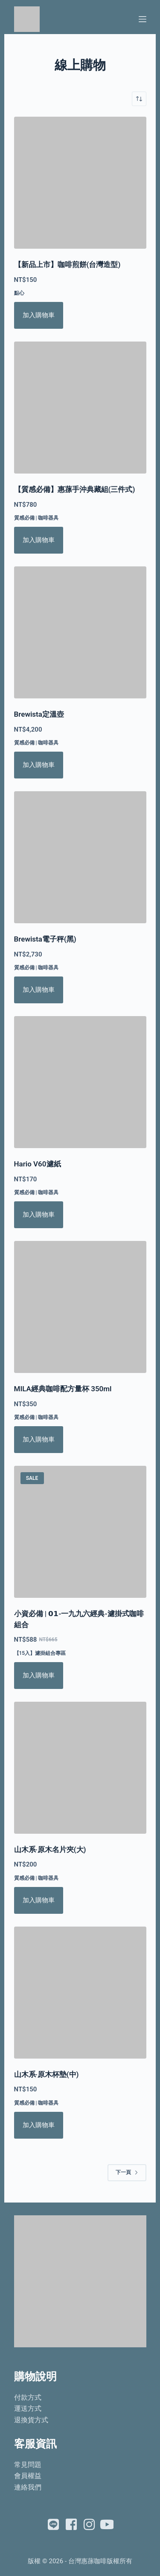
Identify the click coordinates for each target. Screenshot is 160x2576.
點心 (19, 293)
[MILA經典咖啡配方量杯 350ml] (80, 1307)
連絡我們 (27, 2487)
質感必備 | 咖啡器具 (36, 518)
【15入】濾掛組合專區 (40, 1653)
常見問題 (27, 2465)
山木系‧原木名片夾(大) (50, 1849)
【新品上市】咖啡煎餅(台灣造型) (67, 264)
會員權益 (27, 2476)
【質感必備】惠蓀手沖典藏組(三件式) (74, 489)
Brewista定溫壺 (39, 714)
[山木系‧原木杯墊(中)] (80, 1993)
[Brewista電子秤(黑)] (80, 857)
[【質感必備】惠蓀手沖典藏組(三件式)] (80, 408)
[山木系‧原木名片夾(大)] (80, 1768)
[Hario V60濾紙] (80, 1082)
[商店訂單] (139, 99)
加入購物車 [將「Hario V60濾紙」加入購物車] (39, 1214)
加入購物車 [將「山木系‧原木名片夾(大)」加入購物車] (39, 1900)
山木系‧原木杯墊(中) (46, 2074)
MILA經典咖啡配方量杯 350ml (63, 1388)
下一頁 (127, 2172)
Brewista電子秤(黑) (45, 939)
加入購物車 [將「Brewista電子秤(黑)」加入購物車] (39, 990)
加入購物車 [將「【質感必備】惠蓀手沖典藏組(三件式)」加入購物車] (39, 540)
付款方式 (27, 2397)
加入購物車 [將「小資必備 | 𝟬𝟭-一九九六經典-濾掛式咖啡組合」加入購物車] (39, 1675)
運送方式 (27, 2408)
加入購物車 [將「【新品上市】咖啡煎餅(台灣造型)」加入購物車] (39, 315)
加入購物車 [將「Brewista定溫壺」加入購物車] (39, 765)
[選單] (142, 19)
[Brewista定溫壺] (80, 632)
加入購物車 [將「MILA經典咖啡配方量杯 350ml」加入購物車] (39, 1439)
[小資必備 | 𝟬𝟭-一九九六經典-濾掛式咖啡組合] (80, 1532)
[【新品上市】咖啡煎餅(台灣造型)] (80, 183)
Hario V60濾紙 (37, 1164)
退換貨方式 (31, 2420)
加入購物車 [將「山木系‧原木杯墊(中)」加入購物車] (39, 2125)
